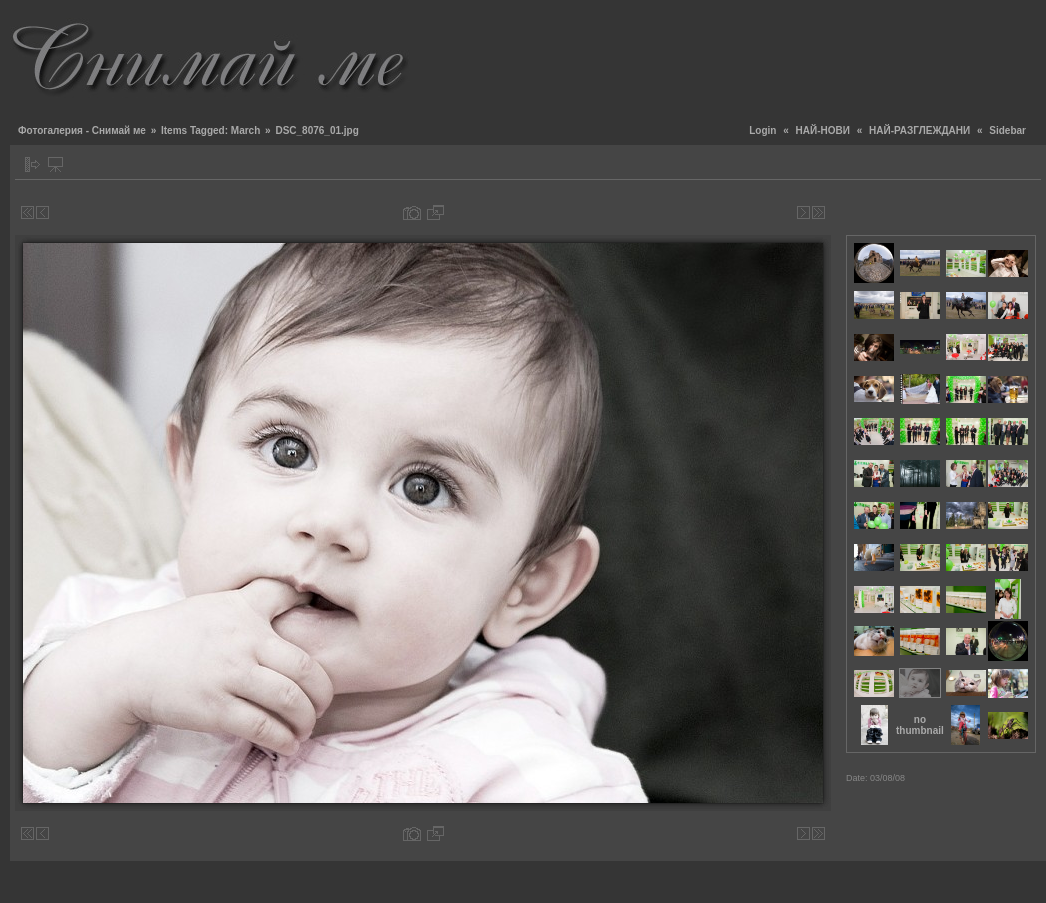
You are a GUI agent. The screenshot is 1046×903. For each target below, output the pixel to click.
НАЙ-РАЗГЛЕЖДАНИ (919, 130)
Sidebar (1007, 130)
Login (762, 130)
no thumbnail (920, 725)
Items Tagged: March (210, 130)
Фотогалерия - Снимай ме (82, 130)
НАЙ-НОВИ (823, 130)
